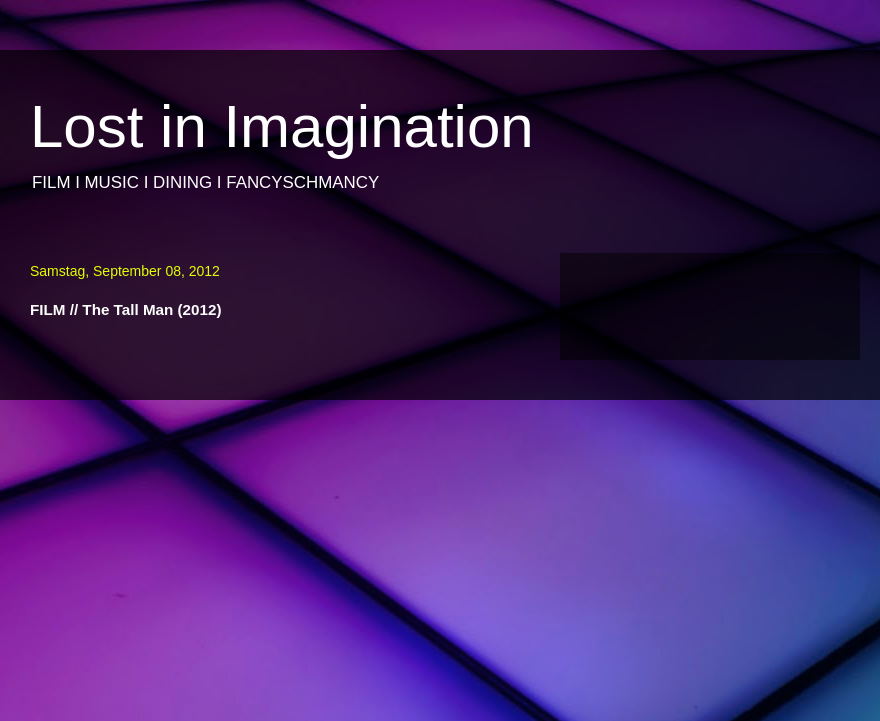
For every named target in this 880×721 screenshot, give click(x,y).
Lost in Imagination (282, 126)
